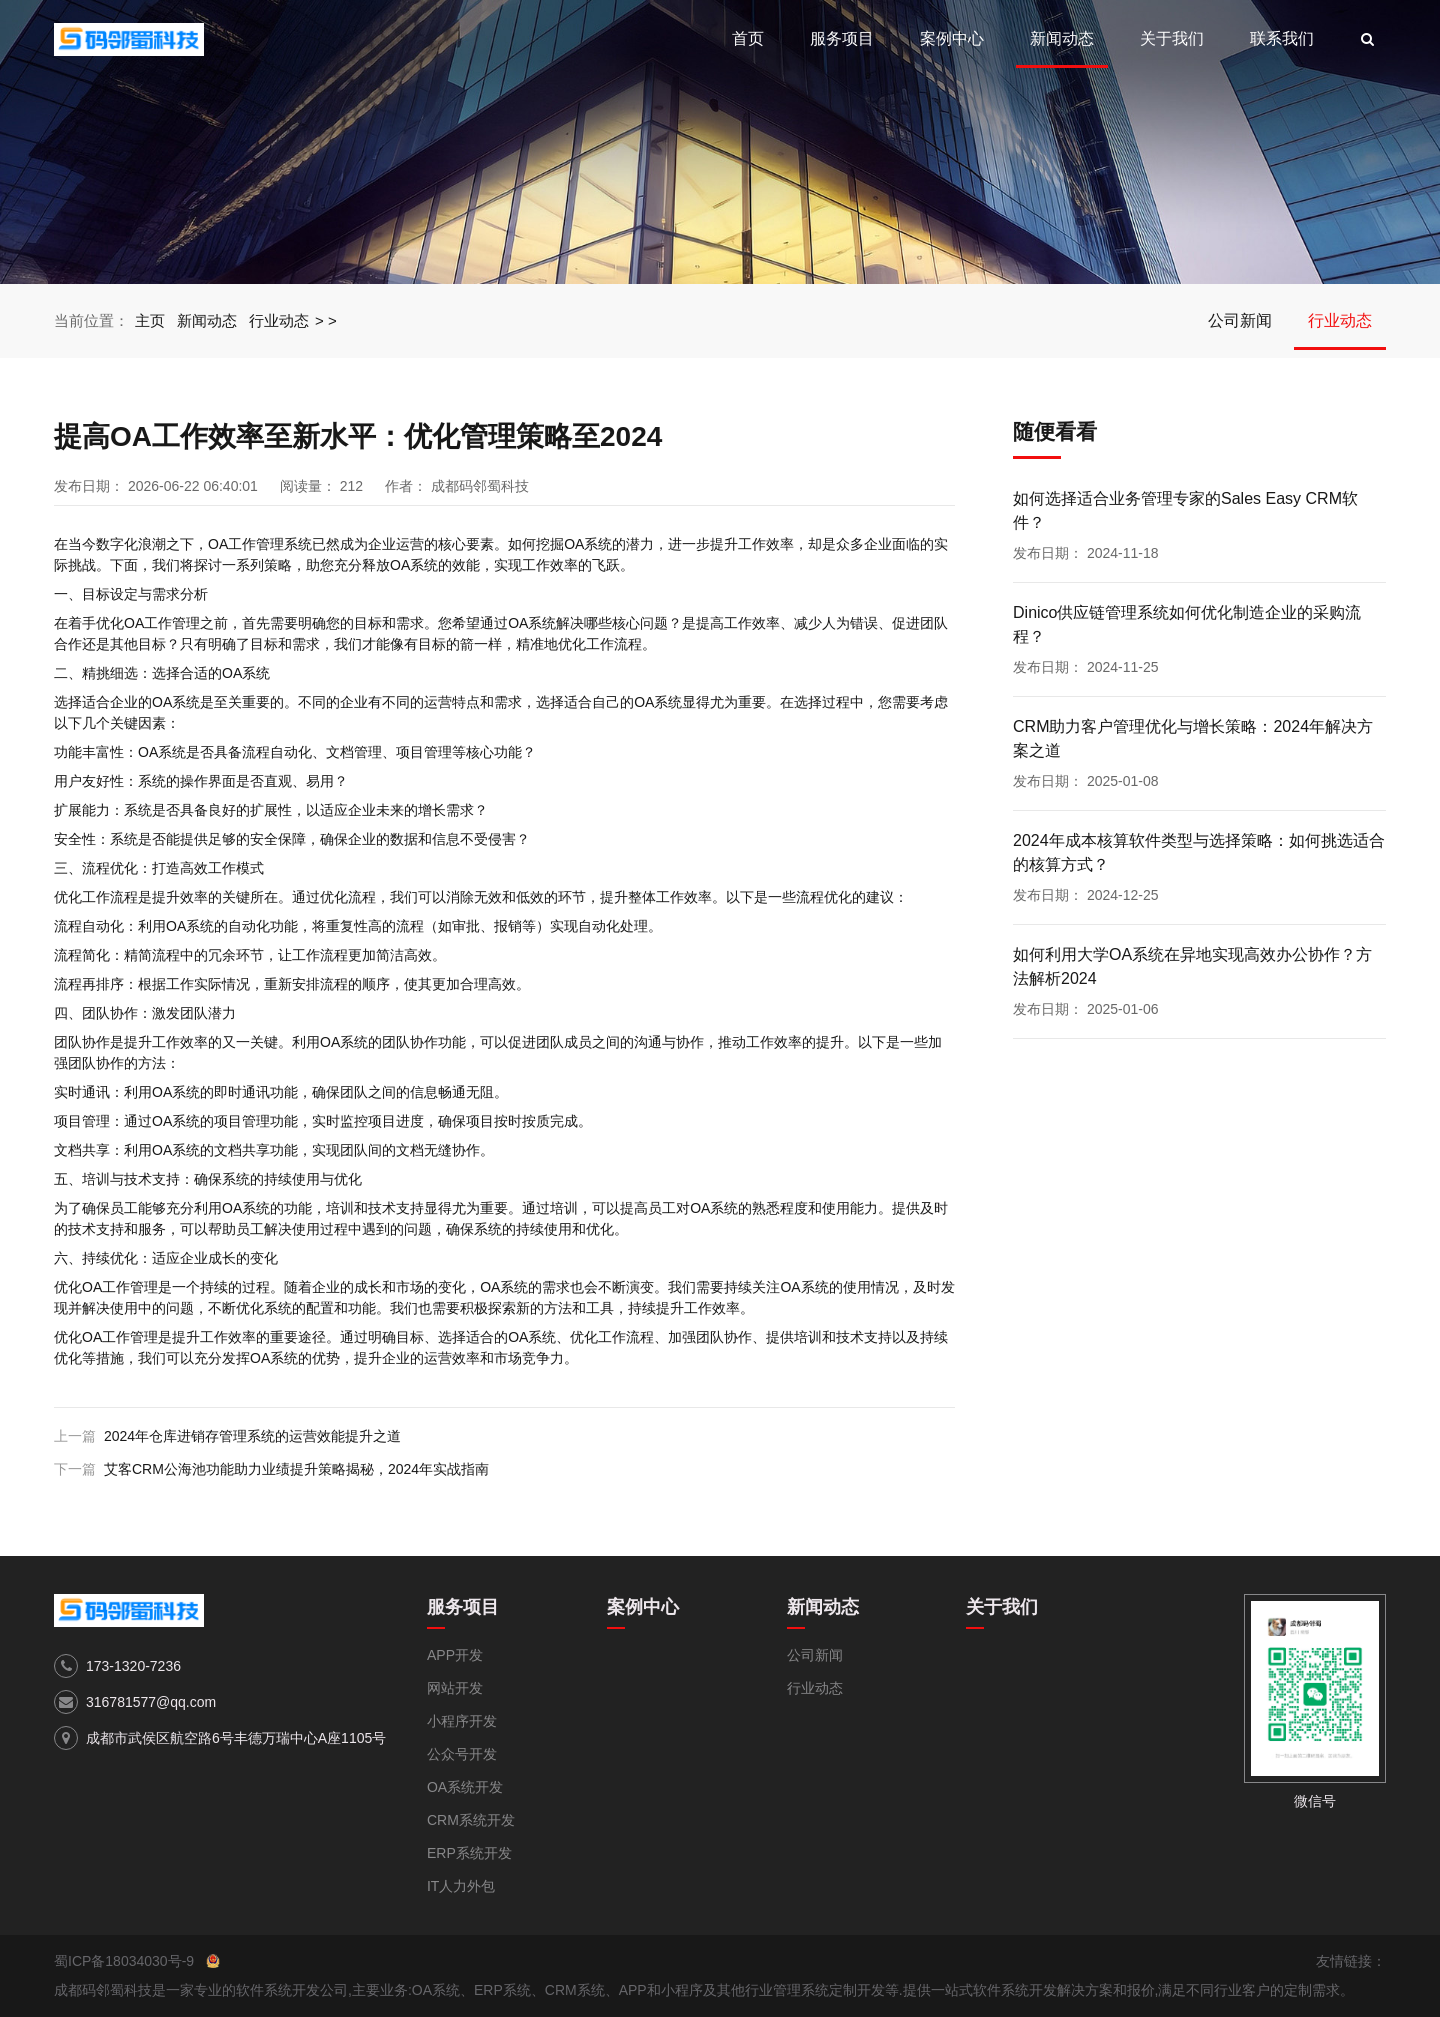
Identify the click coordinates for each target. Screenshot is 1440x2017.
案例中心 (952, 38)
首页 (748, 38)
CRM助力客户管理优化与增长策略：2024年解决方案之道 (1193, 738)
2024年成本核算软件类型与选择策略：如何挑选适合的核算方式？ (1199, 852)
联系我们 (1282, 38)
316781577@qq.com (151, 1702)
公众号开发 (462, 1754)
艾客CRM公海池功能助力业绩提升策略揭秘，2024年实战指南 (296, 1469)
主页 (150, 320)
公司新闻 (1240, 320)
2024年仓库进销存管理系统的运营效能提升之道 (252, 1436)
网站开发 (455, 1688)
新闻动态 (1062, 38)
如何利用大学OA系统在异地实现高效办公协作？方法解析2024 (1192, 966)
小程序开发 (462, 1721)
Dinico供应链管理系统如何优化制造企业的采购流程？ (1187, 624)
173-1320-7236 (133, 1666)
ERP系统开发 (469, 1853)
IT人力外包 (461, 1886)
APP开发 (455, 1655)
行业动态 (279, 320)
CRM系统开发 (471, 1820)
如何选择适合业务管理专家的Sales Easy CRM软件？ (1185, 510)
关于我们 (1172, 38)
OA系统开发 (465, 1787)
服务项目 (842, 38)
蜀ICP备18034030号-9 (124, 1961)
